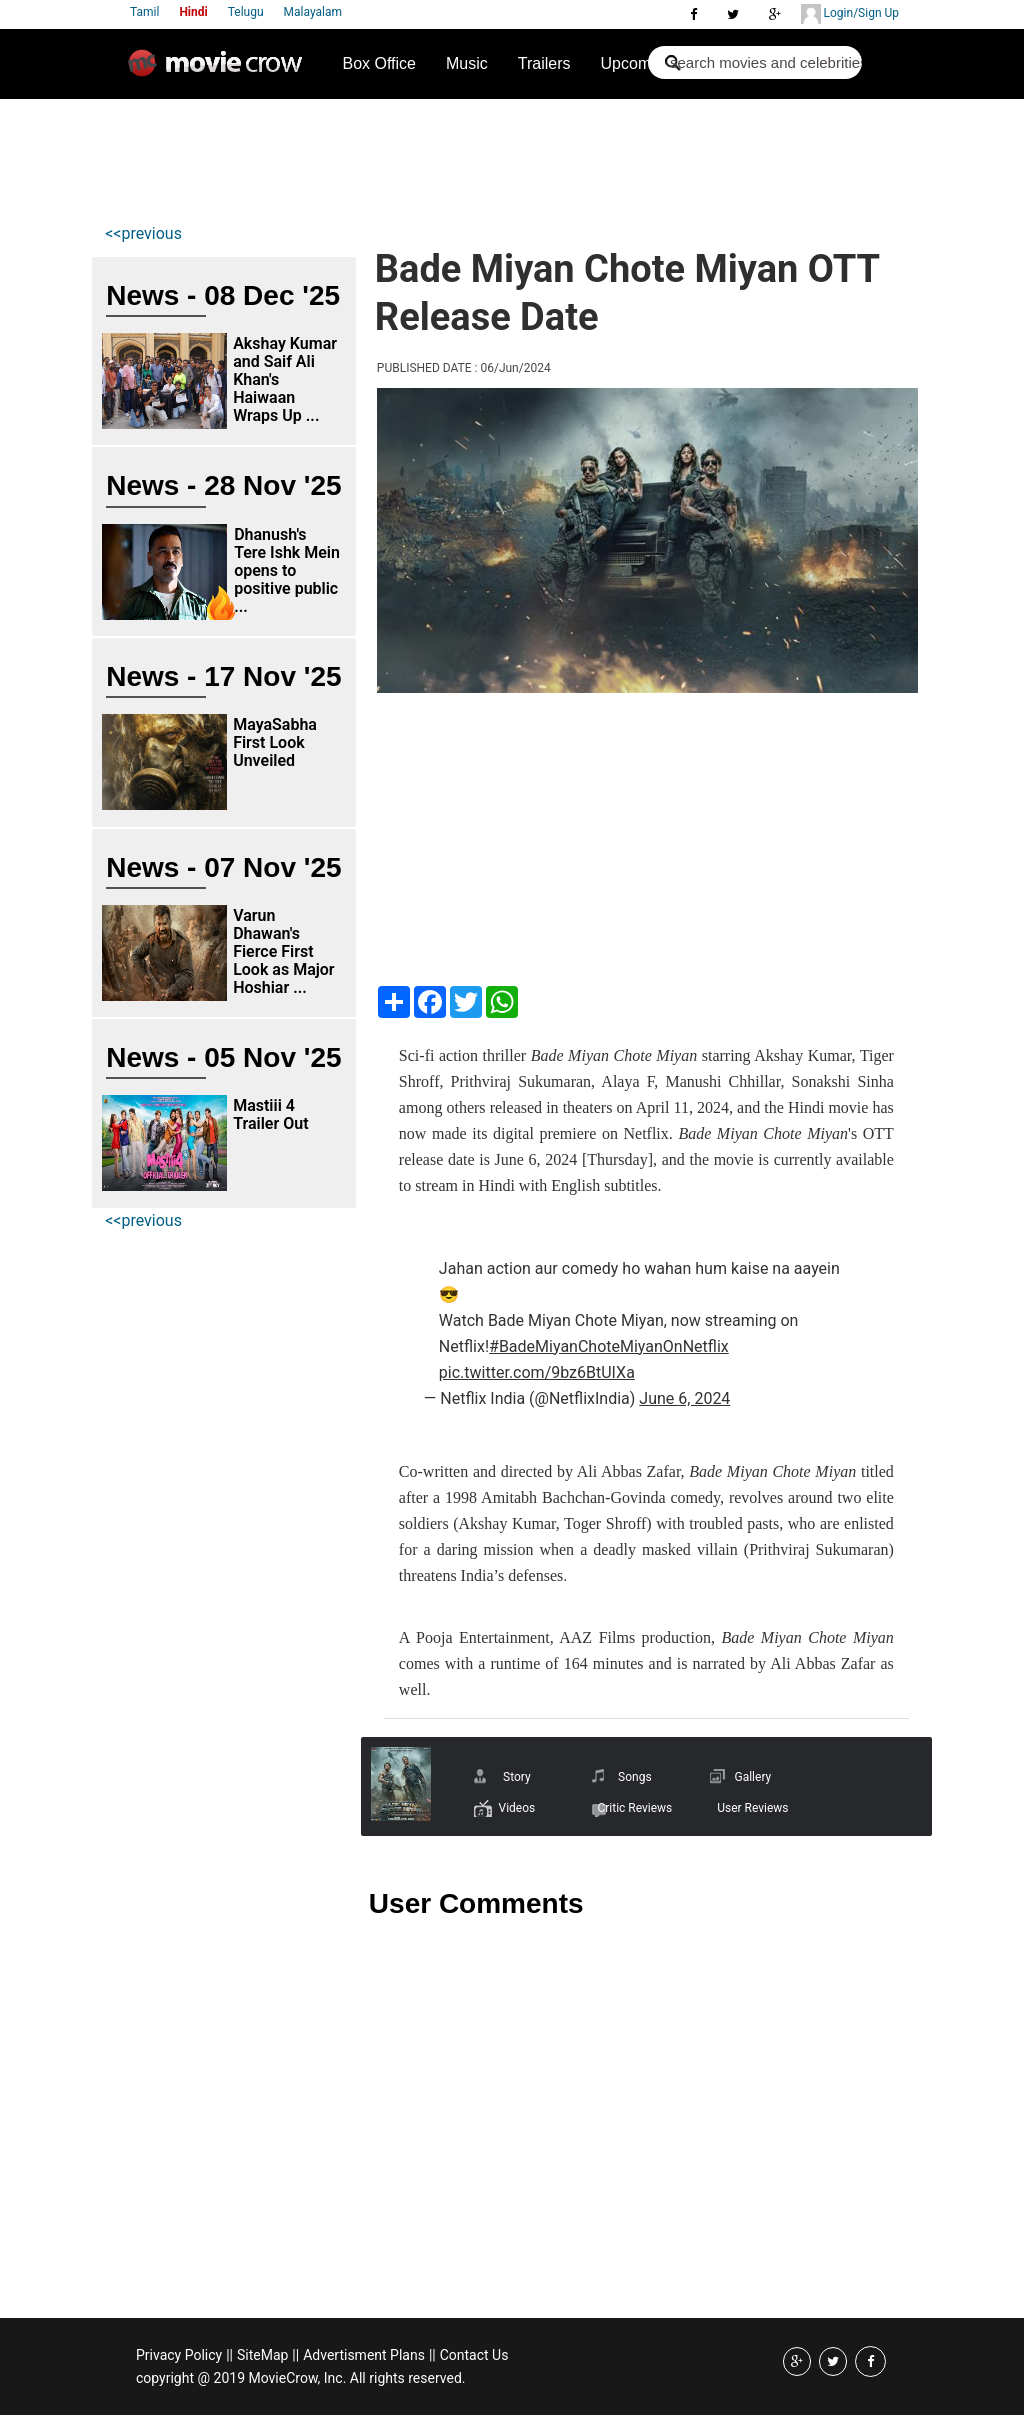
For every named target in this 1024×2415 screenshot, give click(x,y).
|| (229, 2355)
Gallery (752, 1777)
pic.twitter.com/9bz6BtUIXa (537, 1372)
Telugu (246, 12)
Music (467, 63)
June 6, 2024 (684, 1398)
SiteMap (262, 2355)
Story (517, 1777)
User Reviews (752, 1808)
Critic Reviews (634, 1808)
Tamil (144, 12)
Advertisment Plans (364, 2355)
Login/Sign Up (850, 14)
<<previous (143, 233)
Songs (635, 1777)
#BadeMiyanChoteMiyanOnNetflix (609, 1346)
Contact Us (474, 2355)
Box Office (379, 63)
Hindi (193, 12)
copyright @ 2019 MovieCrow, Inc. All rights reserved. (301, 2378)
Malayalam (313, 12)
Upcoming (637, 63)
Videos (516, 1808)
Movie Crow (220, 71)
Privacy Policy (179, 2355)
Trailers (544, 63)
